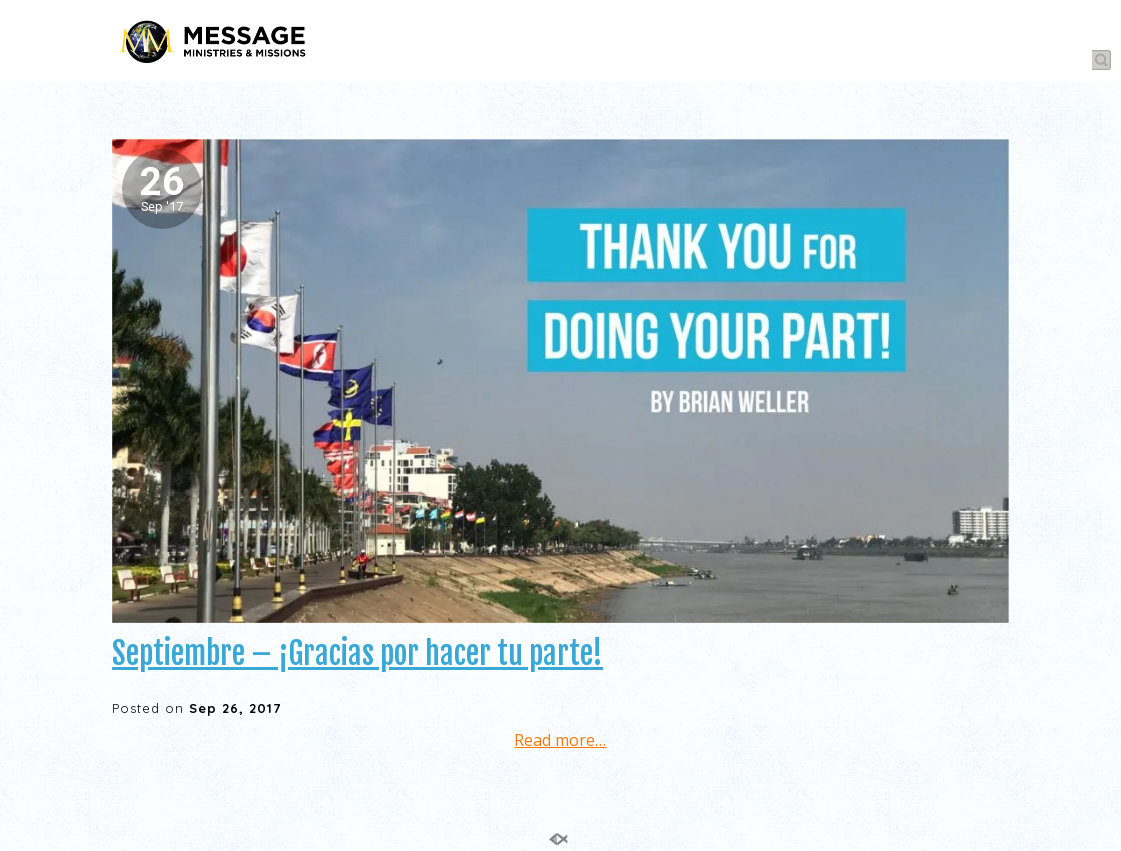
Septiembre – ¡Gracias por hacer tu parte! (357, 653)
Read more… (560, 740)
